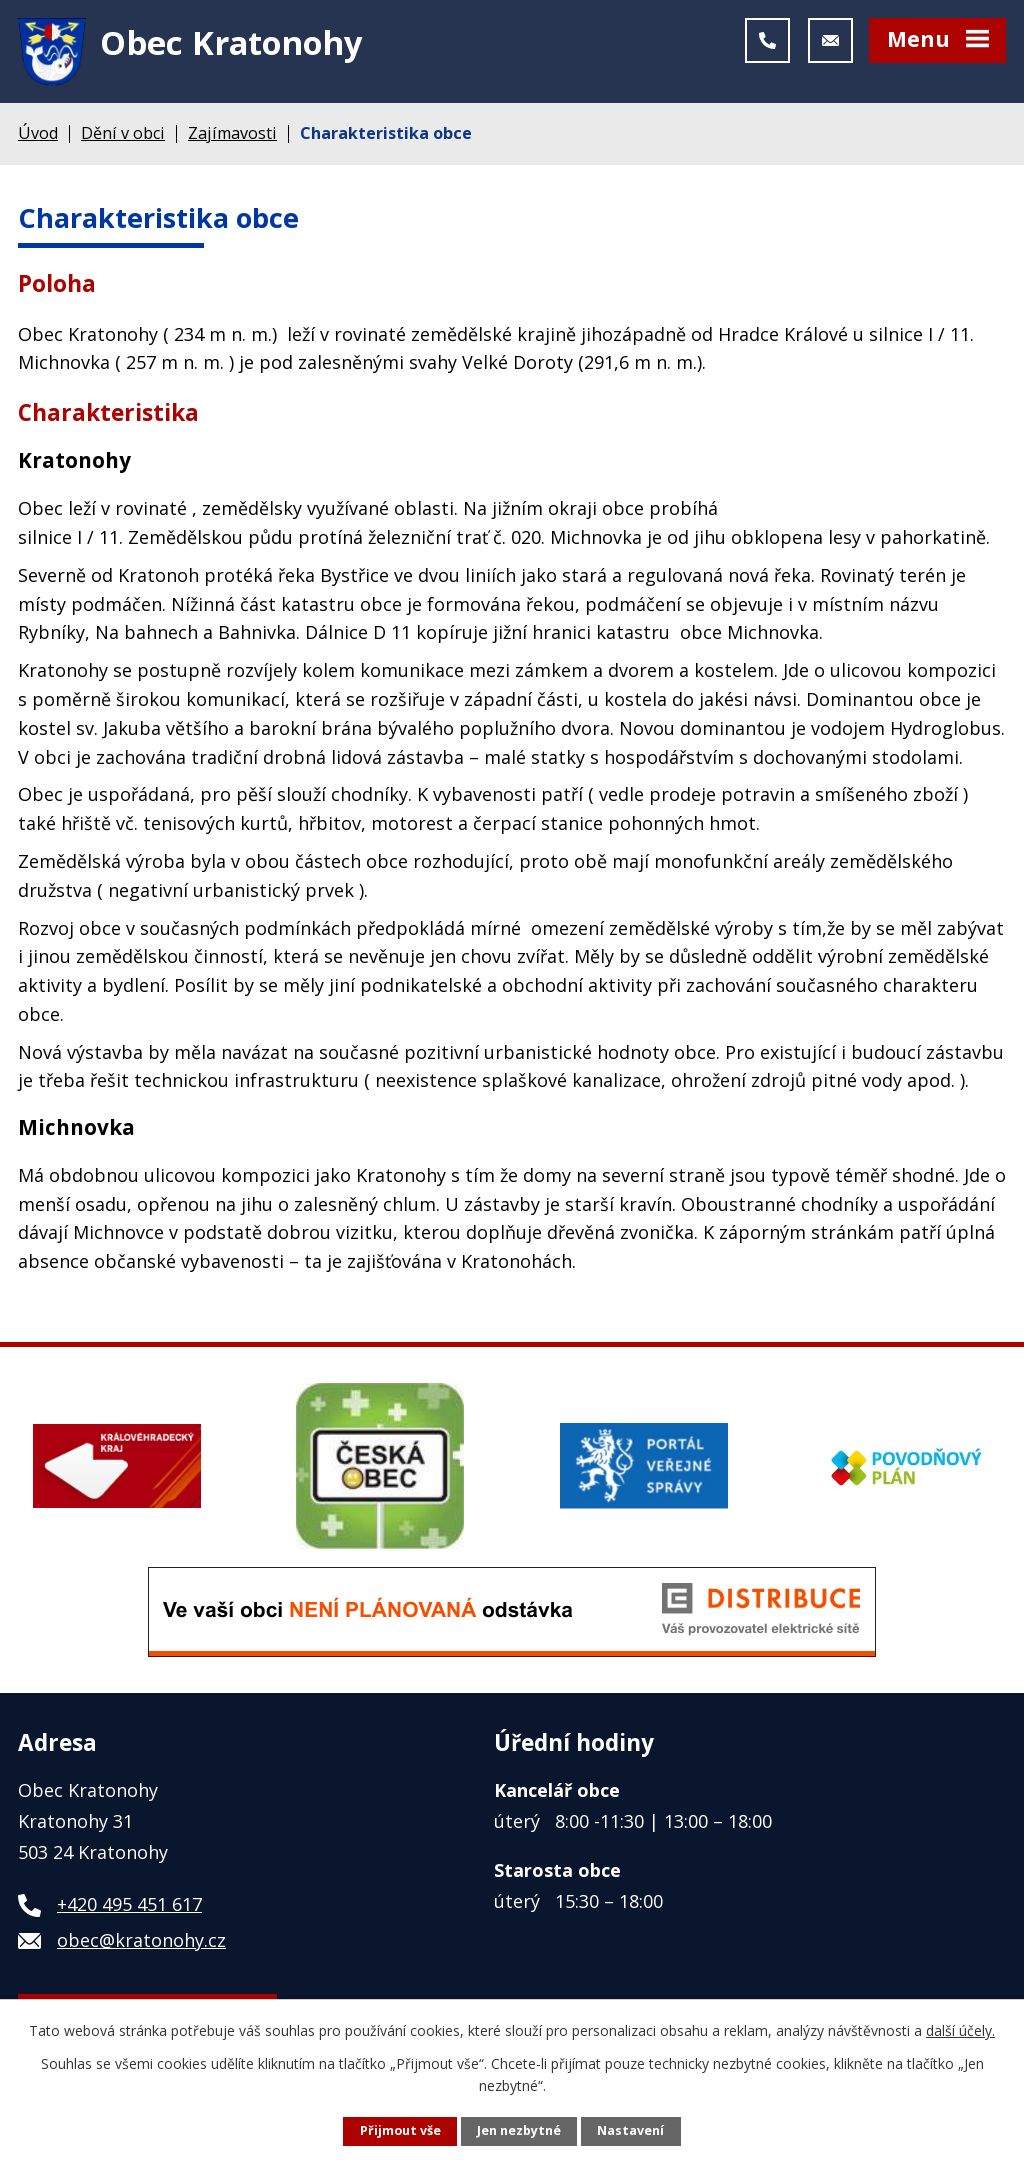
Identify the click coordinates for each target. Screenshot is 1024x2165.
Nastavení (630, 2130)
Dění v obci (123, 138)
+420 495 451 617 (129, 1910)
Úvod (38, 138)
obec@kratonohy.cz (141, 1946)
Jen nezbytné (519, 2130)
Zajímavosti (232, 138)
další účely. (960, 2030)
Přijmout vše (400, 2130)
